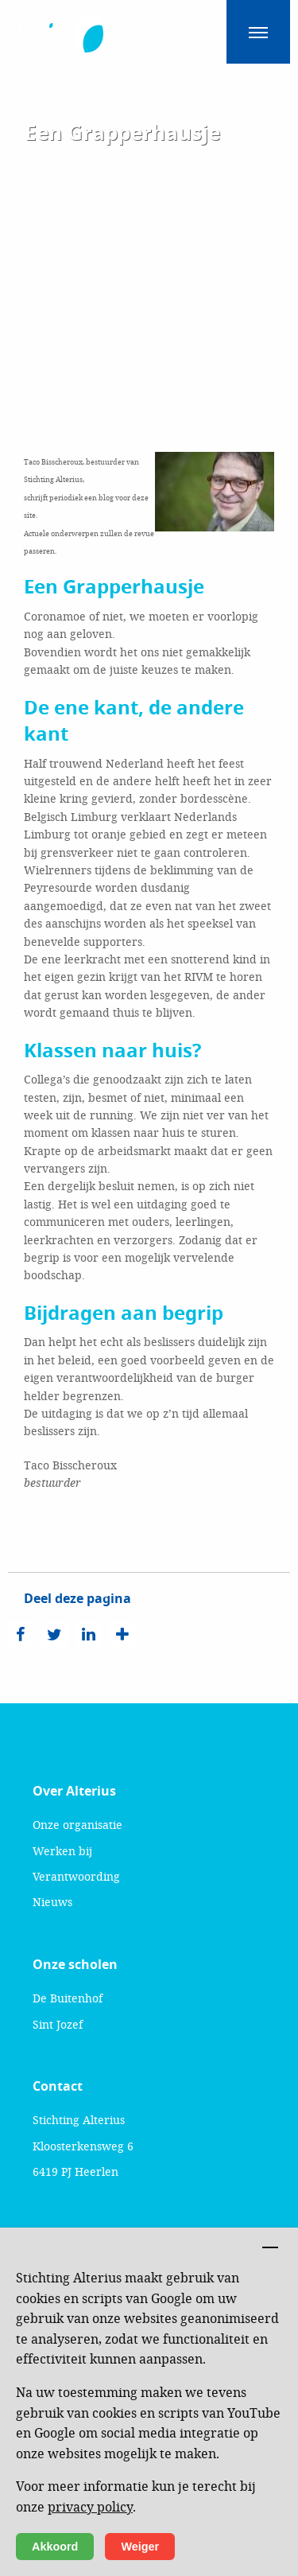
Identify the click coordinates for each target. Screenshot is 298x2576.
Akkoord (55, 2546)
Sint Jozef (58, 2024)
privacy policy (90, 2506)
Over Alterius (74, 1791)
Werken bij (62, 1850)
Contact (58, 2086)
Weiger (140, 2546)
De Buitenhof (68, 1998)
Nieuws (52, 1901)
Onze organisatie (77, 1824)
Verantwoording (76, 1876)
